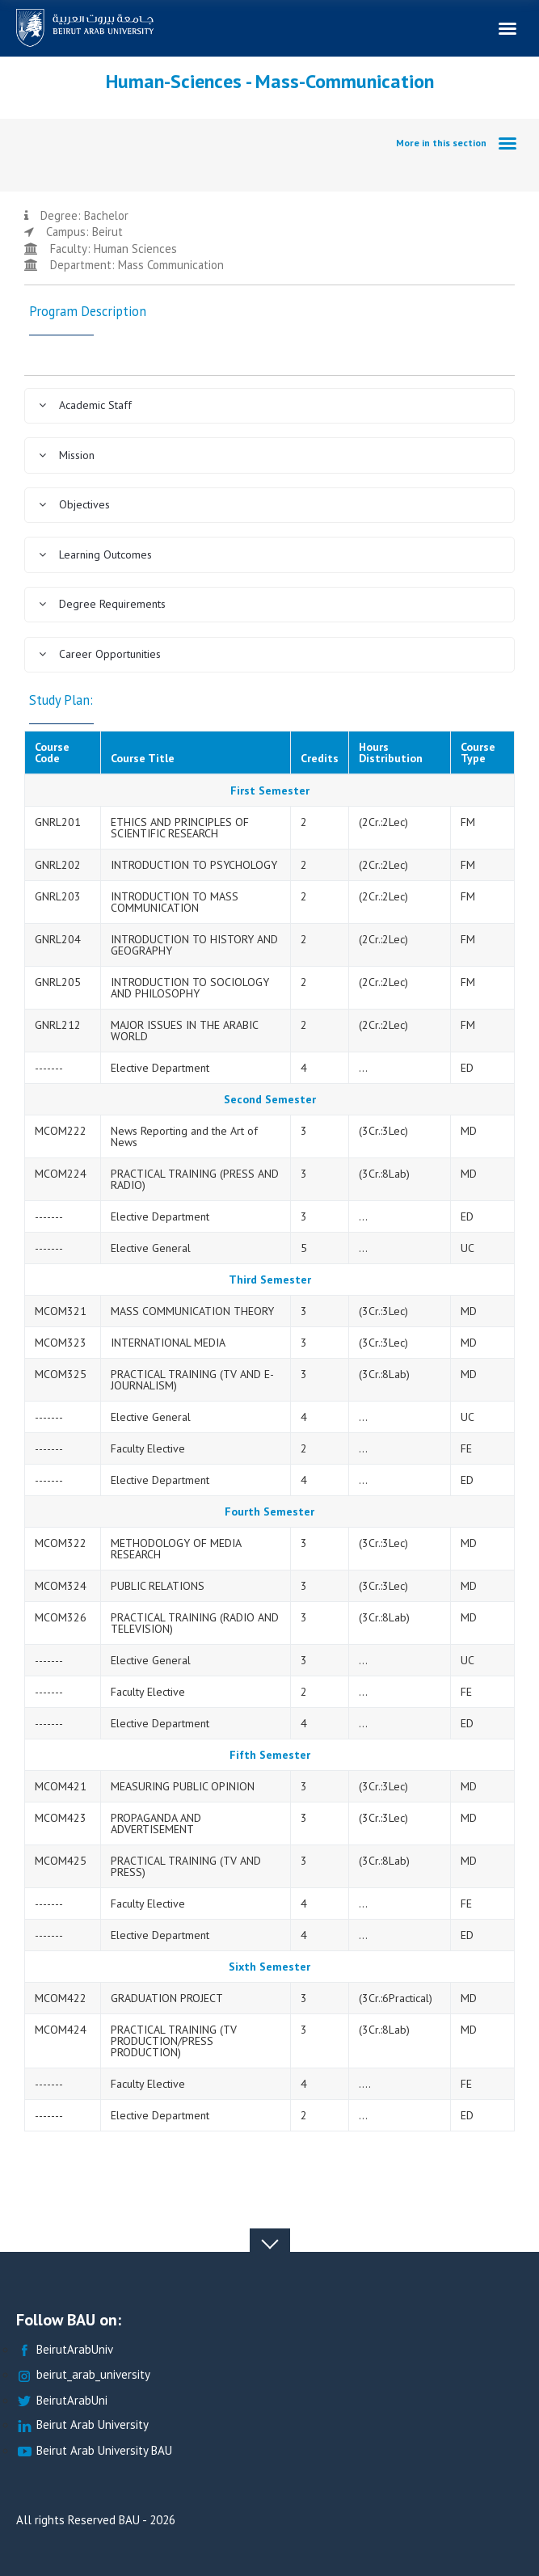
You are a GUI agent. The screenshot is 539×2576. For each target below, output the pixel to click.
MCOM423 (60, 1818)
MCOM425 (60, 1860)
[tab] (269, 406)
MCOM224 (60, 1173)
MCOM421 (60, 1786)
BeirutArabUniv (64, 2350)
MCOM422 (60, 1998)
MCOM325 (60, 1374)
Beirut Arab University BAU (94, 2451)
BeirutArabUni (61, 2401)
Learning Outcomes (95, 554)
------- (49, 1067)
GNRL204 (58, 939)
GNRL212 (58, 1025)
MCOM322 (60, 1543)
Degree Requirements (102, 604)
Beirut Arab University (82, 2425)
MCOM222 (60, 1131)
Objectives (74, 504)
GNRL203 (58, 896)
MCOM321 (60, 1311)
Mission (66, 455)
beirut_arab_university (83, 2375)
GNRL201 (58, 822)
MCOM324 (60, 1586)
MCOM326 (60, 1617)
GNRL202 (58, 865)
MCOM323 (60, 1342)
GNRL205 (58, 982)
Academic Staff (85, 405)
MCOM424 (60, 2029)
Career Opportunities (99, 654)
